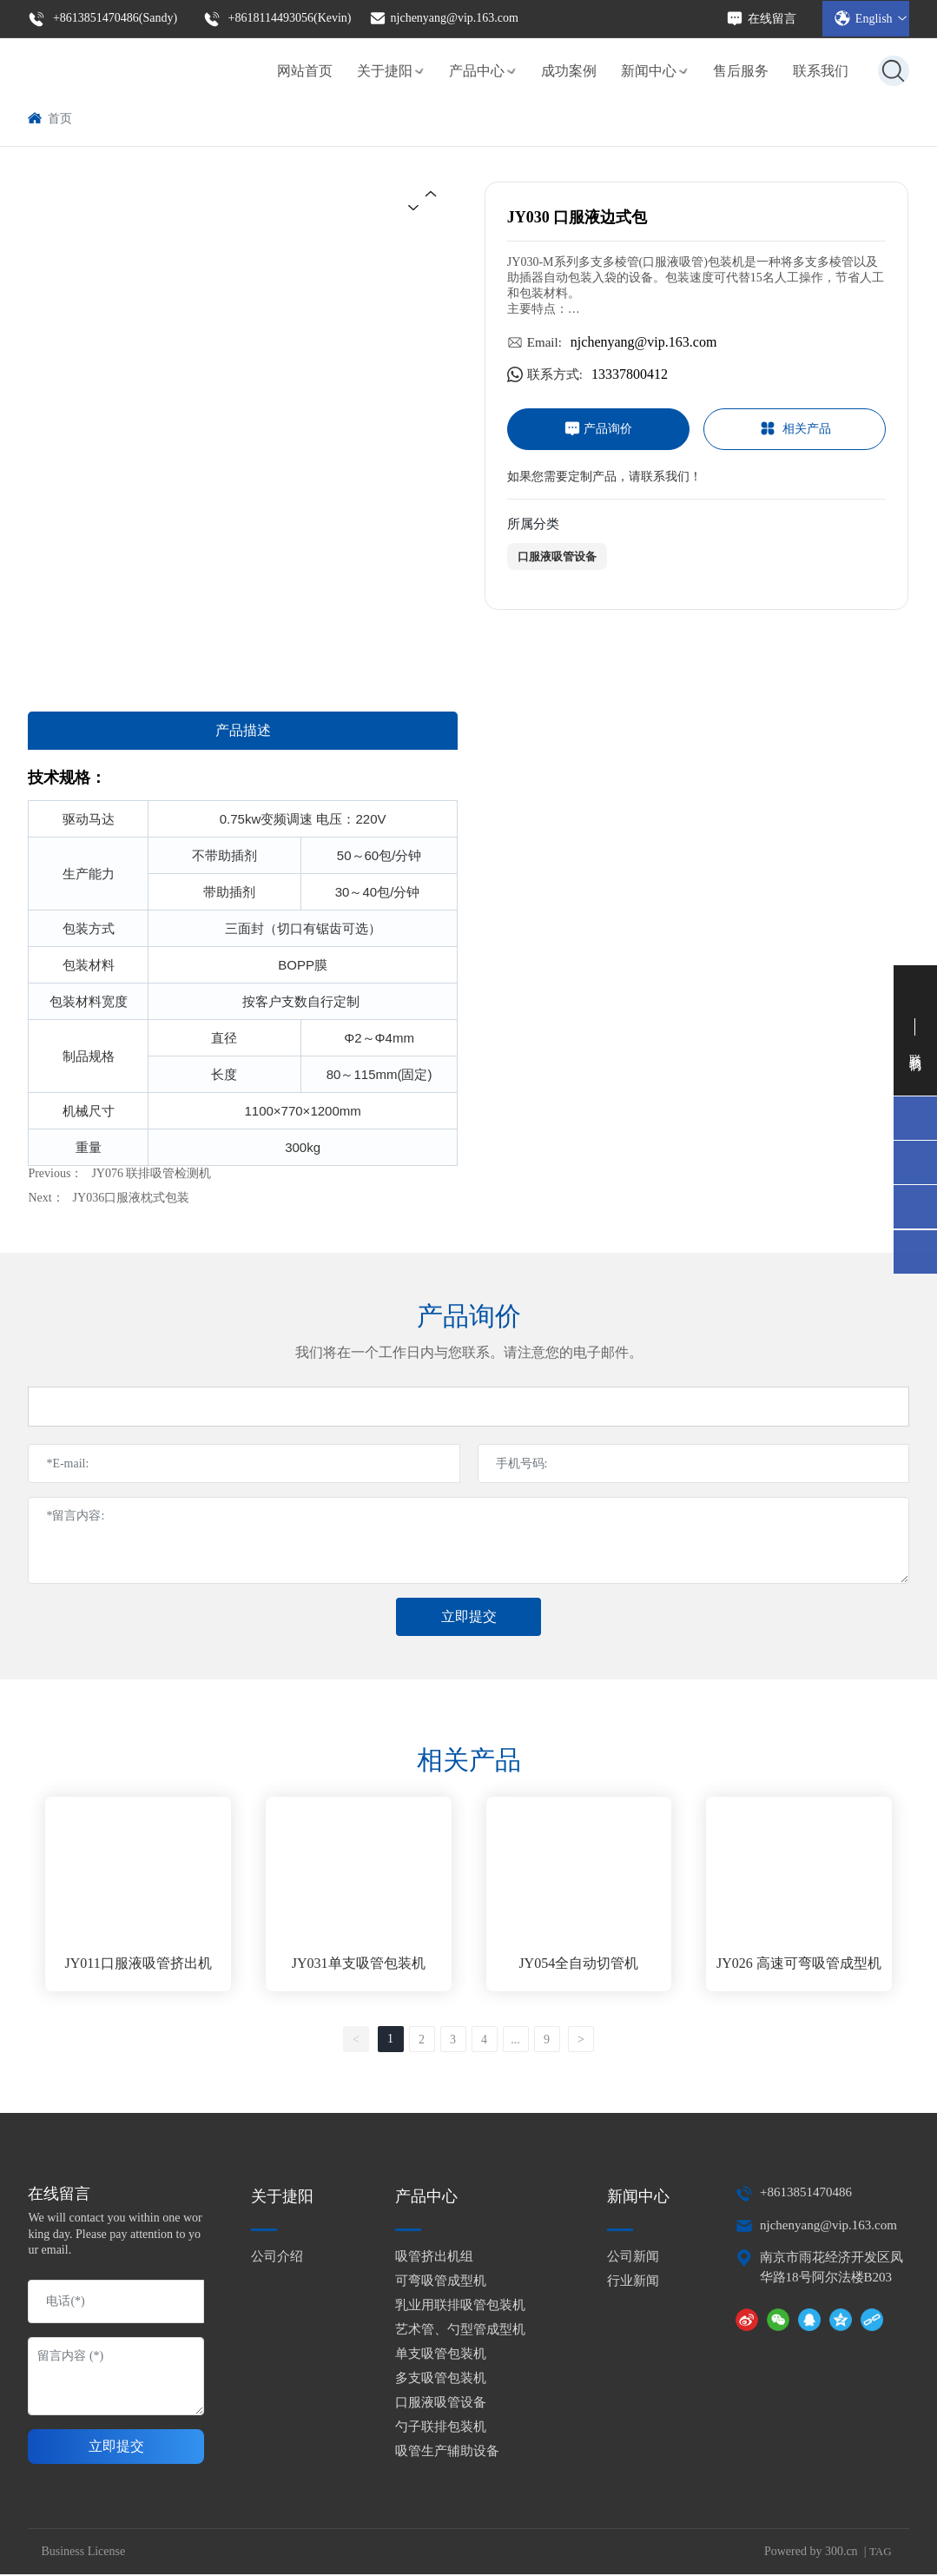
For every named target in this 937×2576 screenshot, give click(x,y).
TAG (880, 2552)
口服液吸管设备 (557, 556)
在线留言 (761, 18)
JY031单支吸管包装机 (359, 1964)
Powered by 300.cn (811, 2552)
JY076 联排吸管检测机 (151, 1173)
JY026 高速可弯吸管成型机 (798, 1964)
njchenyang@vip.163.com (443, 17)
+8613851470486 (806, 2194)
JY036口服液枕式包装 (131, 1197)
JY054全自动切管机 (578, 1964)
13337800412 (629, 374)
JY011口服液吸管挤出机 (138, 1964)
